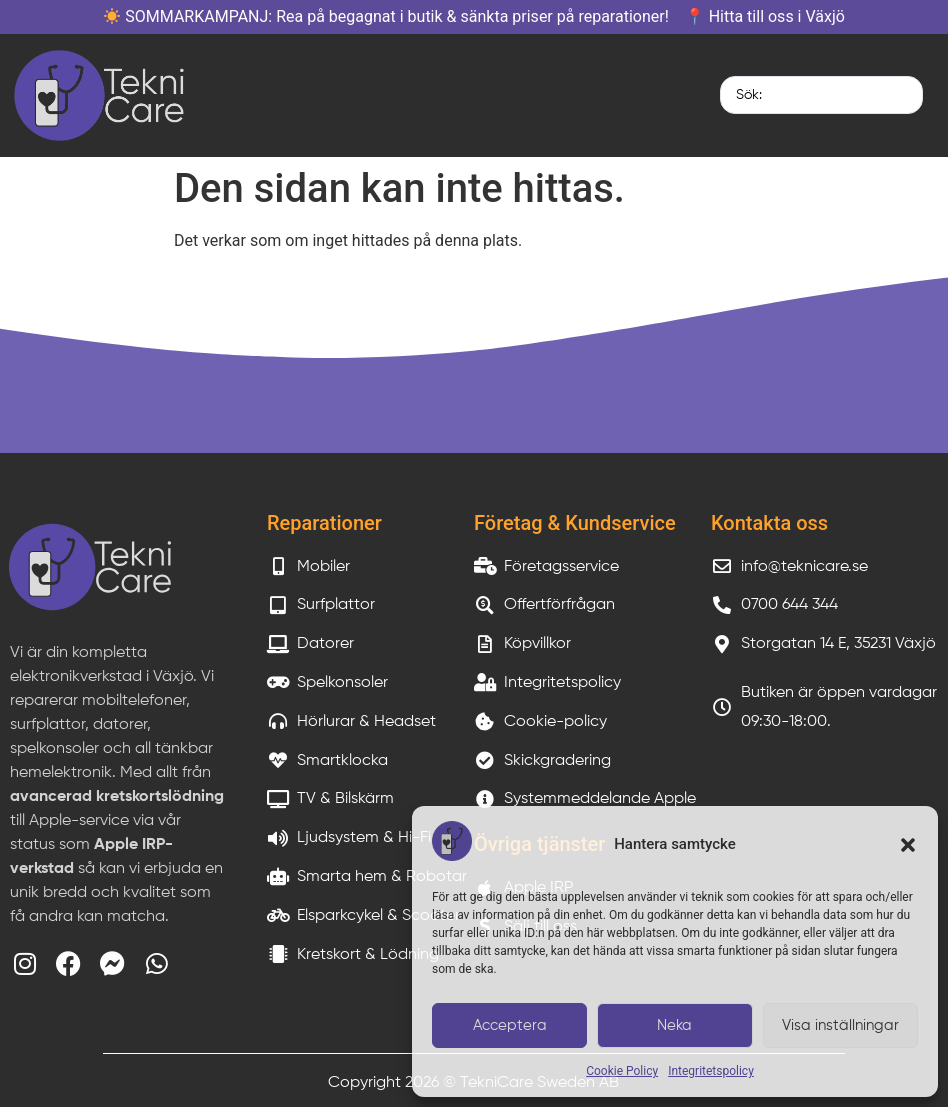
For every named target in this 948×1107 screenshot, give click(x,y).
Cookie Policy (622, 1071)
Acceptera (510, 1025)
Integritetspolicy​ (711, 1071)
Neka (674, 1025)
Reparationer (324, 523)
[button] (908, 845)
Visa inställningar (840, 1025)
